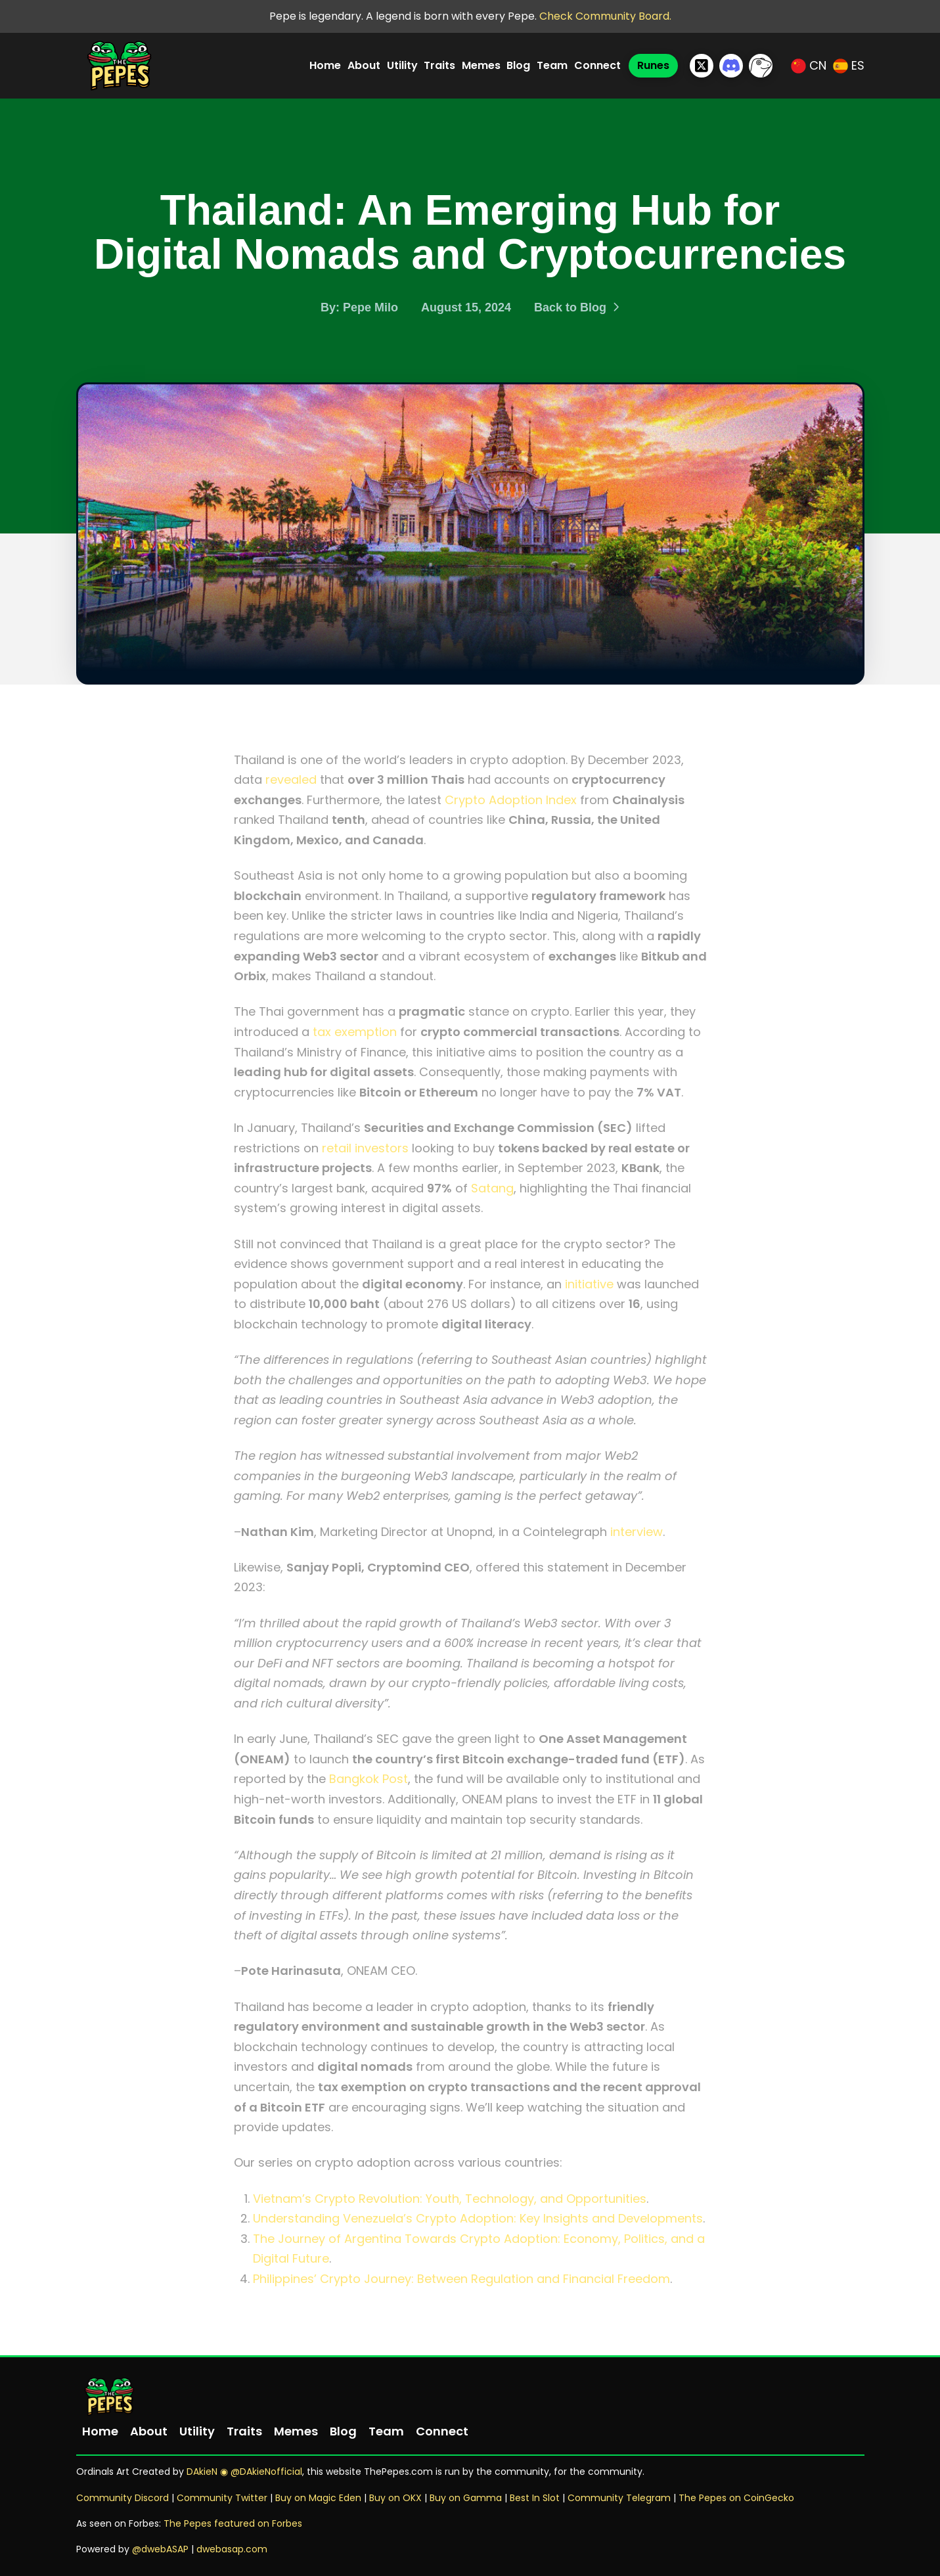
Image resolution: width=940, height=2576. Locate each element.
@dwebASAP (160, 2549)
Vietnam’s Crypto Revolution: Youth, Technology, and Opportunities (449, 2198)
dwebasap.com (231, 2549)
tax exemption (355, 1032)
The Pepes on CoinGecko (736, 2497)
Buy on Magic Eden (318, 2497)
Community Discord (122, 2497)
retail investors (365, 1148)
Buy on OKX (395, 2497)
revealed (291, 779)
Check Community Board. (605, 16)
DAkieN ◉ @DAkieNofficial (244, 2471)
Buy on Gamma (466, 2497)
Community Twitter (223, 2497)
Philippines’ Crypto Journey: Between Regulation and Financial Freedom (461, 2279)
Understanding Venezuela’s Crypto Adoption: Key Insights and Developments (478, 2218)
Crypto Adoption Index (511, 800)
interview (636, 1532)
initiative (589, 1284)
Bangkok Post (368, 1779)
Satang (492, 1188)
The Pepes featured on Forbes (233, 2523)
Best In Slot (535, 2497)
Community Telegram (619, 2497)
